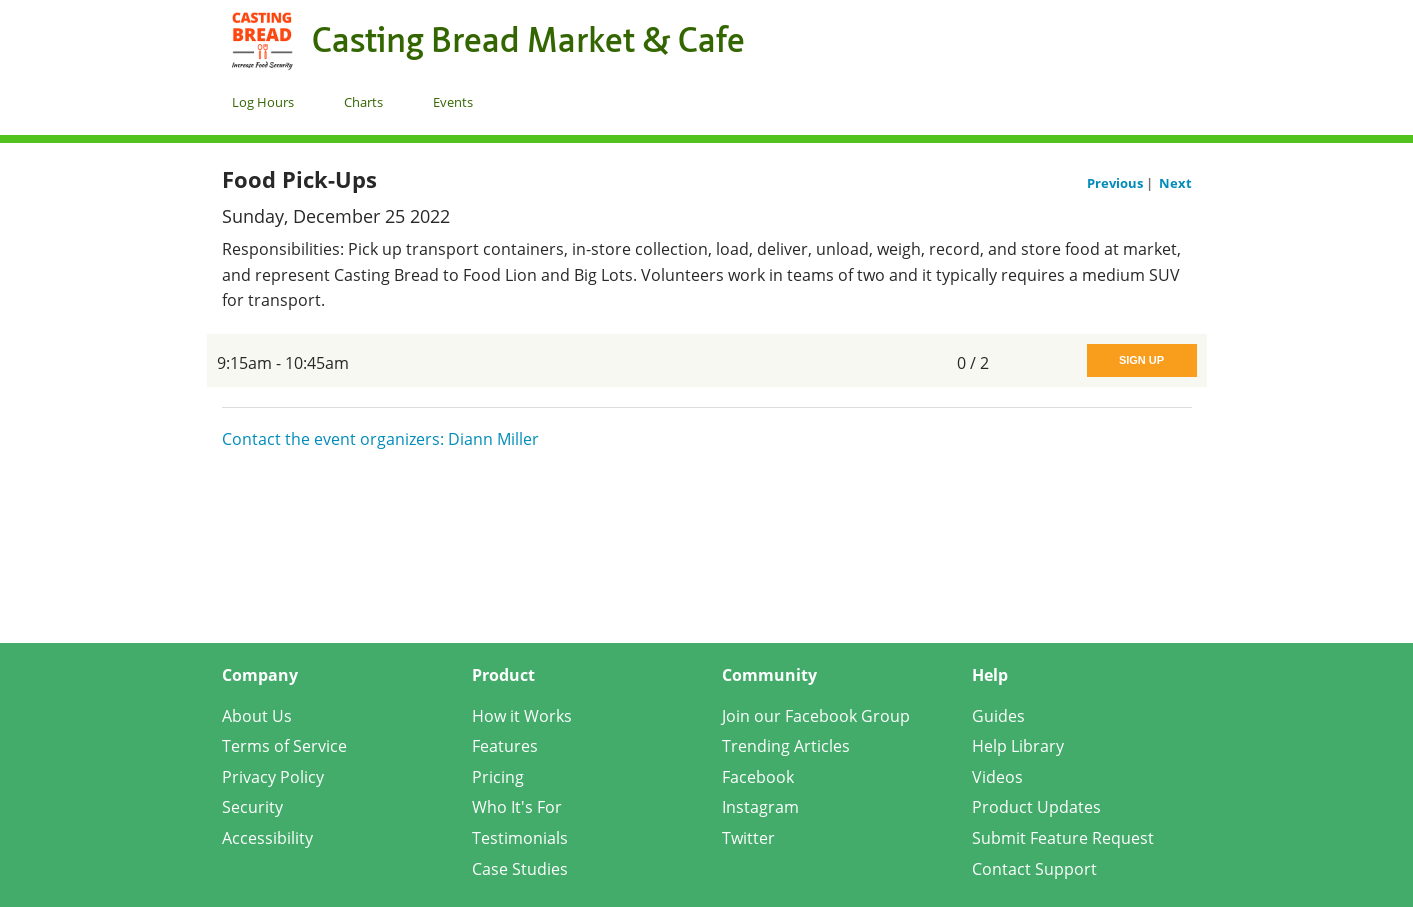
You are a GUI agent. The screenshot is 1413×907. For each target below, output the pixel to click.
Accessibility (267, 838)
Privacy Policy (273, 777)
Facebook (758, 777)
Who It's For (517, 807)
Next (1175, 183)
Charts (363, 102)
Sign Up (1141, 360)
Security (252, 807)
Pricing (498, 777)
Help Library (1018, 746)
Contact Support (1034, 869)
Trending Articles (786, 746)
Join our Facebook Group (816, 716)
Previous (1116, 183)
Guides (998, 716)
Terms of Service (284, 746)
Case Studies (520, 869)
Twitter (748, 838)
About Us (257, 716)
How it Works (522, 716)
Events (453, 102)
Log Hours (263, 102)
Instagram (760, 807)
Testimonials (520, 838)
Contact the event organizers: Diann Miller (380, 439)
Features (505, 746)
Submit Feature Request (1063, 838)
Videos (997, 777)
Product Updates (1036, 807)
